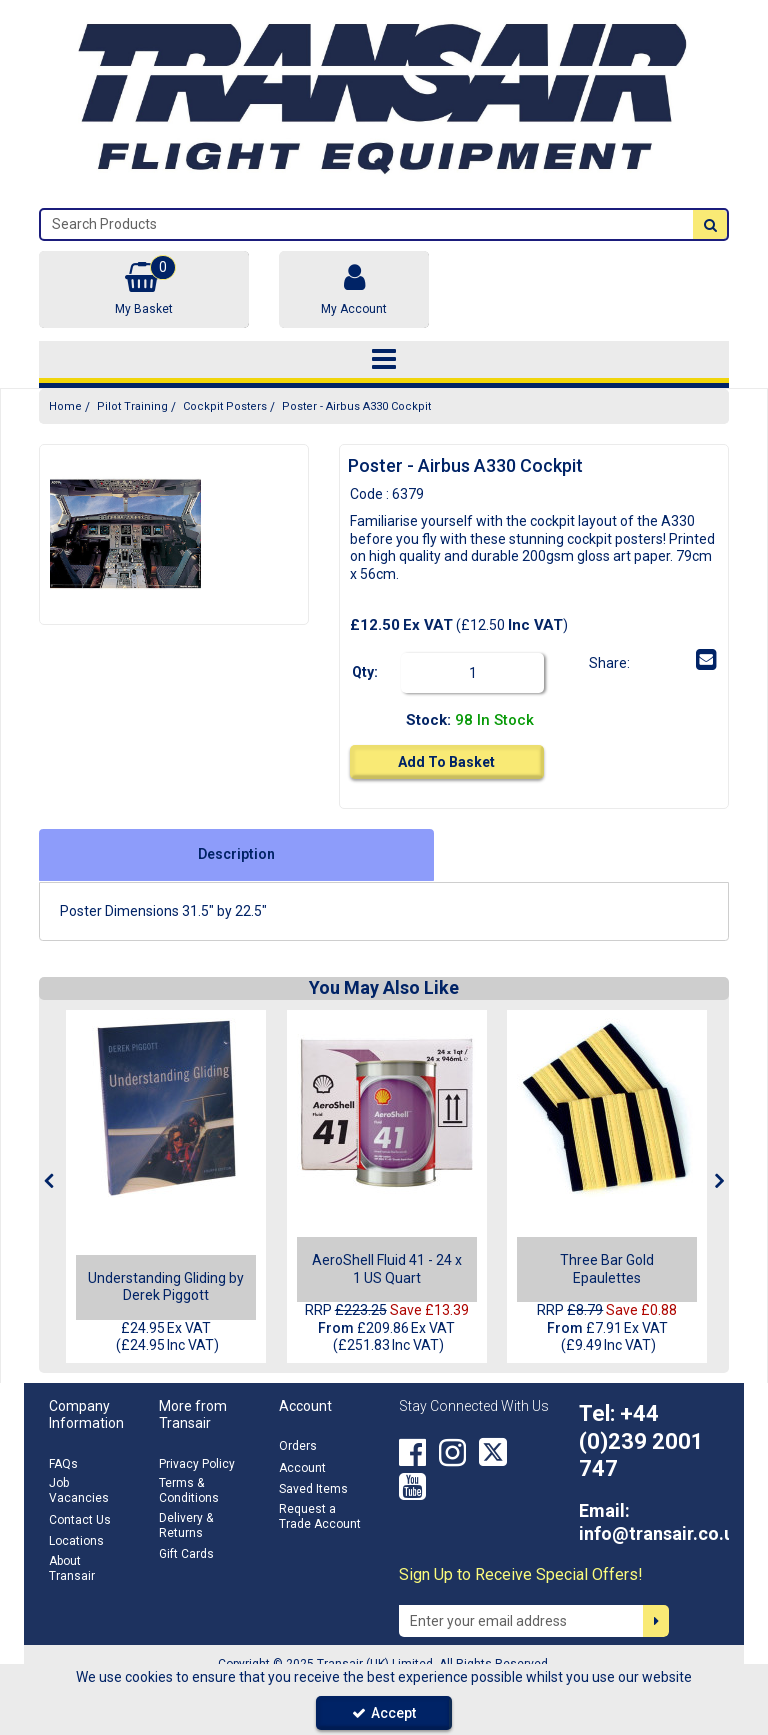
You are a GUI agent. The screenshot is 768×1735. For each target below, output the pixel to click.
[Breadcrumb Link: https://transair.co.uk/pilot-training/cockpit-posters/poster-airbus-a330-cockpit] (356, 406)
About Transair (72, 1568)
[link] (646, 660)
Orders (298, 1446)
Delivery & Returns (186, 1525)
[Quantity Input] (481, 673)
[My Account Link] (354, 289)
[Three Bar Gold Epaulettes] (607, 1108)
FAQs (63, 1464)
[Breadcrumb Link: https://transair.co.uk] (65, 406)
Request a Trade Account (320, 1516)
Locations (76, 1541)
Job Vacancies (79, 1490)
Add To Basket (446, 762)
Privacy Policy (197, 1464)
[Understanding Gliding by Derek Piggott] (166, 1108)
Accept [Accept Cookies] (384, 1713)
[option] (125, 534)
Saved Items (313, 1489)
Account (302, 1468)
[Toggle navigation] (384, 360)
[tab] (236, 855)
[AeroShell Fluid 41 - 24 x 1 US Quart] (387, 1108)
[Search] (367, 224)
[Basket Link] (144, 289)
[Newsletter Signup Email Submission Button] (656, 1621)
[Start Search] (710, 224)
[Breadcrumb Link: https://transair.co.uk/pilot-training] (132, 406)
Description (236, 854)
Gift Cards (186, 1554)
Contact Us (80, 1520)
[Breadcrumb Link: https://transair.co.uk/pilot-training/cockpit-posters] (225, 406)
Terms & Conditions (189, 1490)
